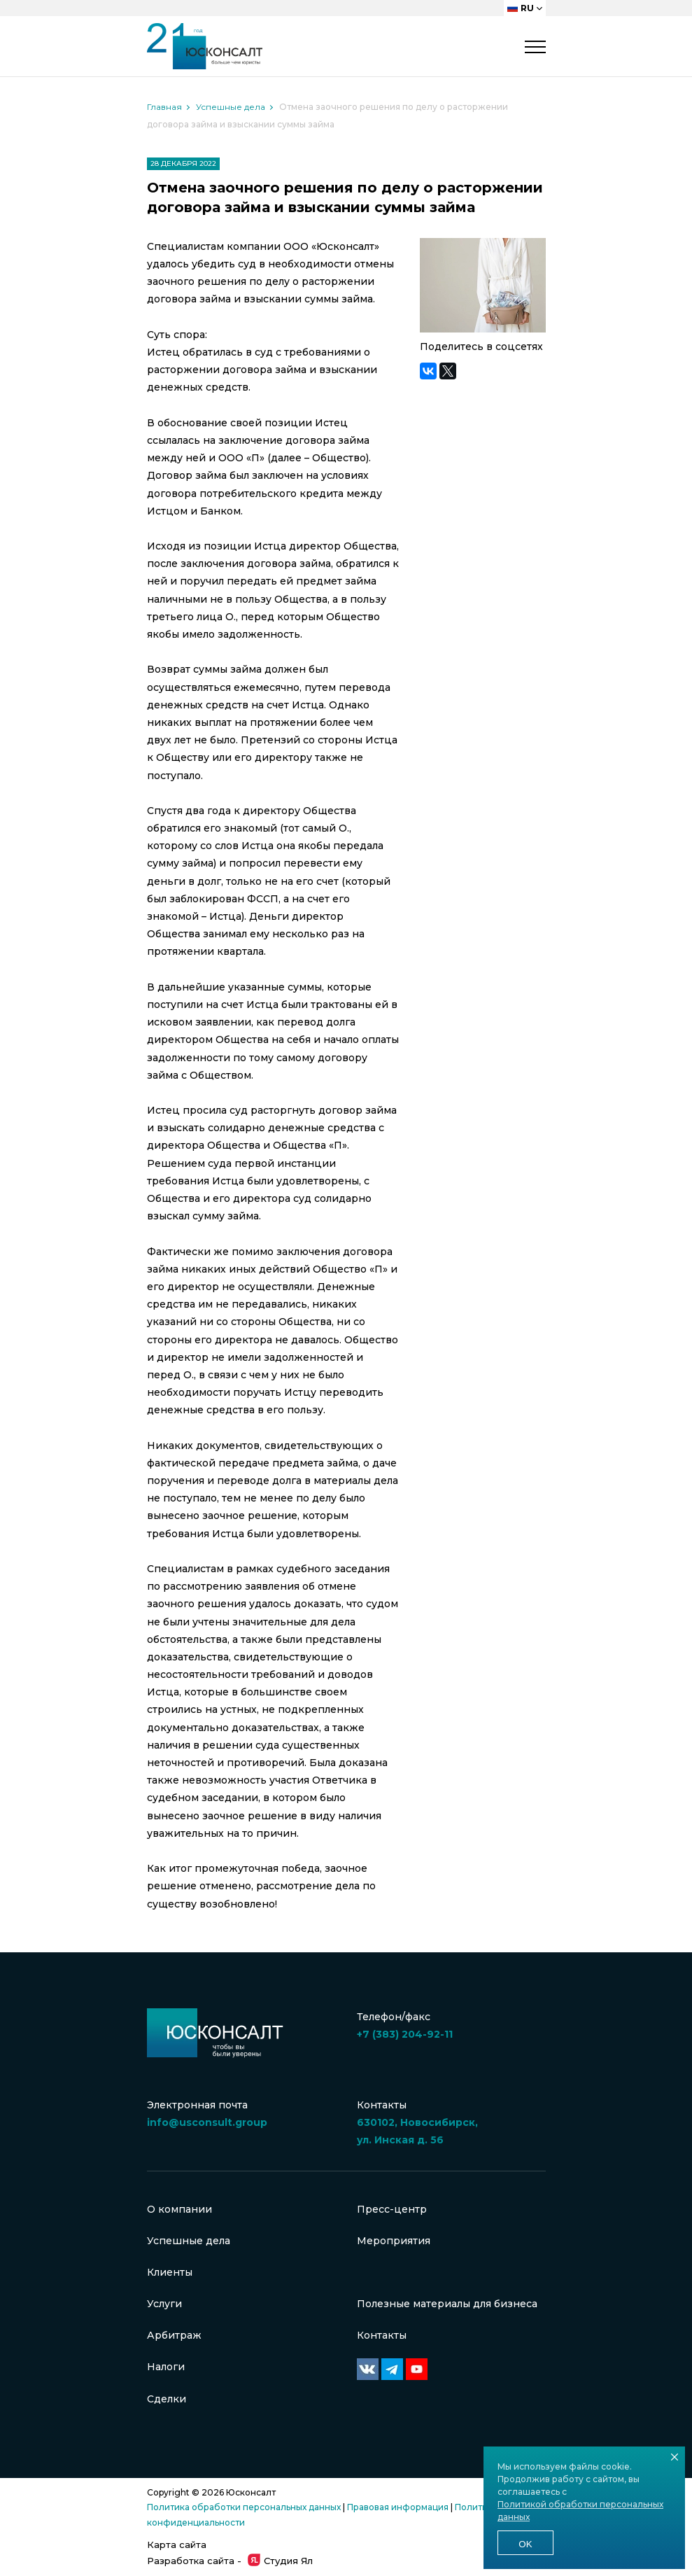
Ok (525, 2544)
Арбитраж (174, 2335)
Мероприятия (393, 2240)
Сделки (166, 2399)
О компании (179, 2209)
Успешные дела (230, 107)
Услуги (164, 2303)
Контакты (382, 2335)
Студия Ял (280, 2560)
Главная (164, 107)
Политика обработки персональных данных (244, 2507)
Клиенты (169, 2272)
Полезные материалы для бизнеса (447, 2303)
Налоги (166, 2366)
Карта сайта (176, 2544)
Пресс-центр (392, 2209)
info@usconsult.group (207, 2122)
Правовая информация (398, 2507)
